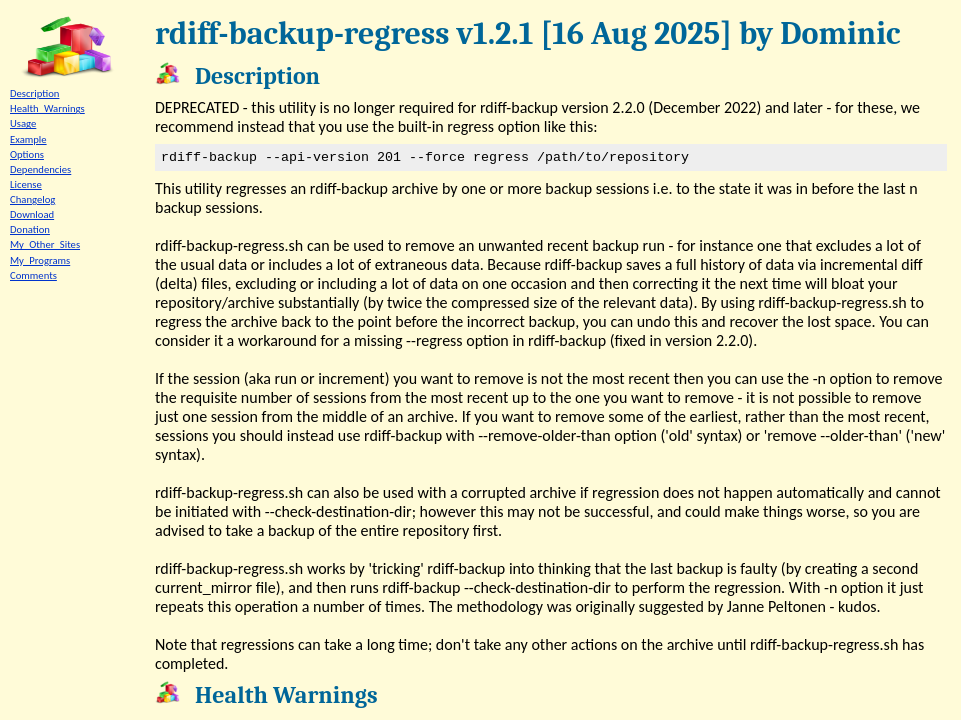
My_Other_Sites (45, 244)
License (26, 184)
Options (27, 154)
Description (34, 93)
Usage (23, 123)
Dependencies (40, 169)
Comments (33, 275)
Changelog (32, 199)
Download (32, 214)
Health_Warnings (47, 108)
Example (28, 139)
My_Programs (40, 260)
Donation (30, 229)
